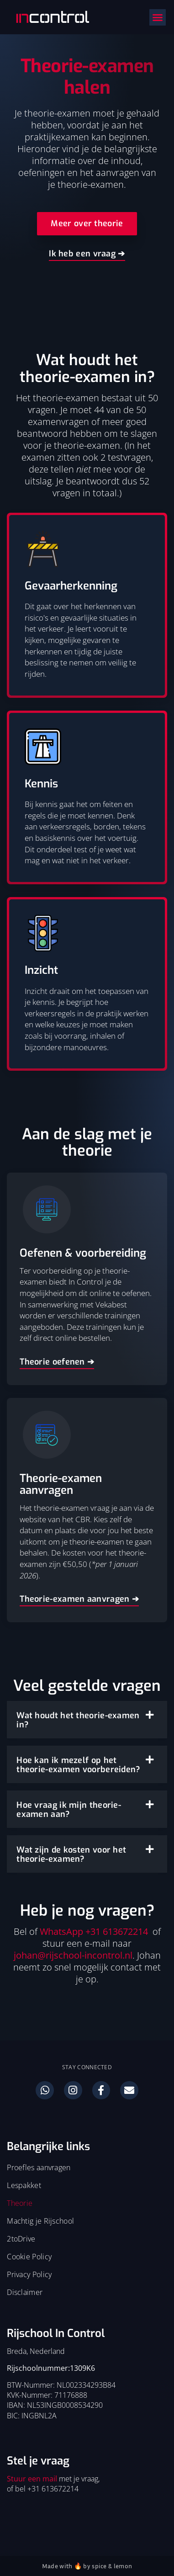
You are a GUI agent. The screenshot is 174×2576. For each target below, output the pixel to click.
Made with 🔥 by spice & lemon (87, 2566)
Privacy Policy (29, 2274)
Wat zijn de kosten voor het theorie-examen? (71, 1854)
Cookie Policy (29, 2257)
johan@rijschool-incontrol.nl (73, 1955)
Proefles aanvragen (38, 2167)
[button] (157, 17)
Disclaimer (24, 2292)
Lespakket (24, 2185)
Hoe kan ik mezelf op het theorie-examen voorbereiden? (78, 1765)
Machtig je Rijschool (40, 2221)
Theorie (19, 2203)
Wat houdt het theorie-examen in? (77, 1720)
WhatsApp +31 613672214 (94, 1931)
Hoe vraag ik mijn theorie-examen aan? (68, 1810)
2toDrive (21, 2239)
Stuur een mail (32, 2479)
